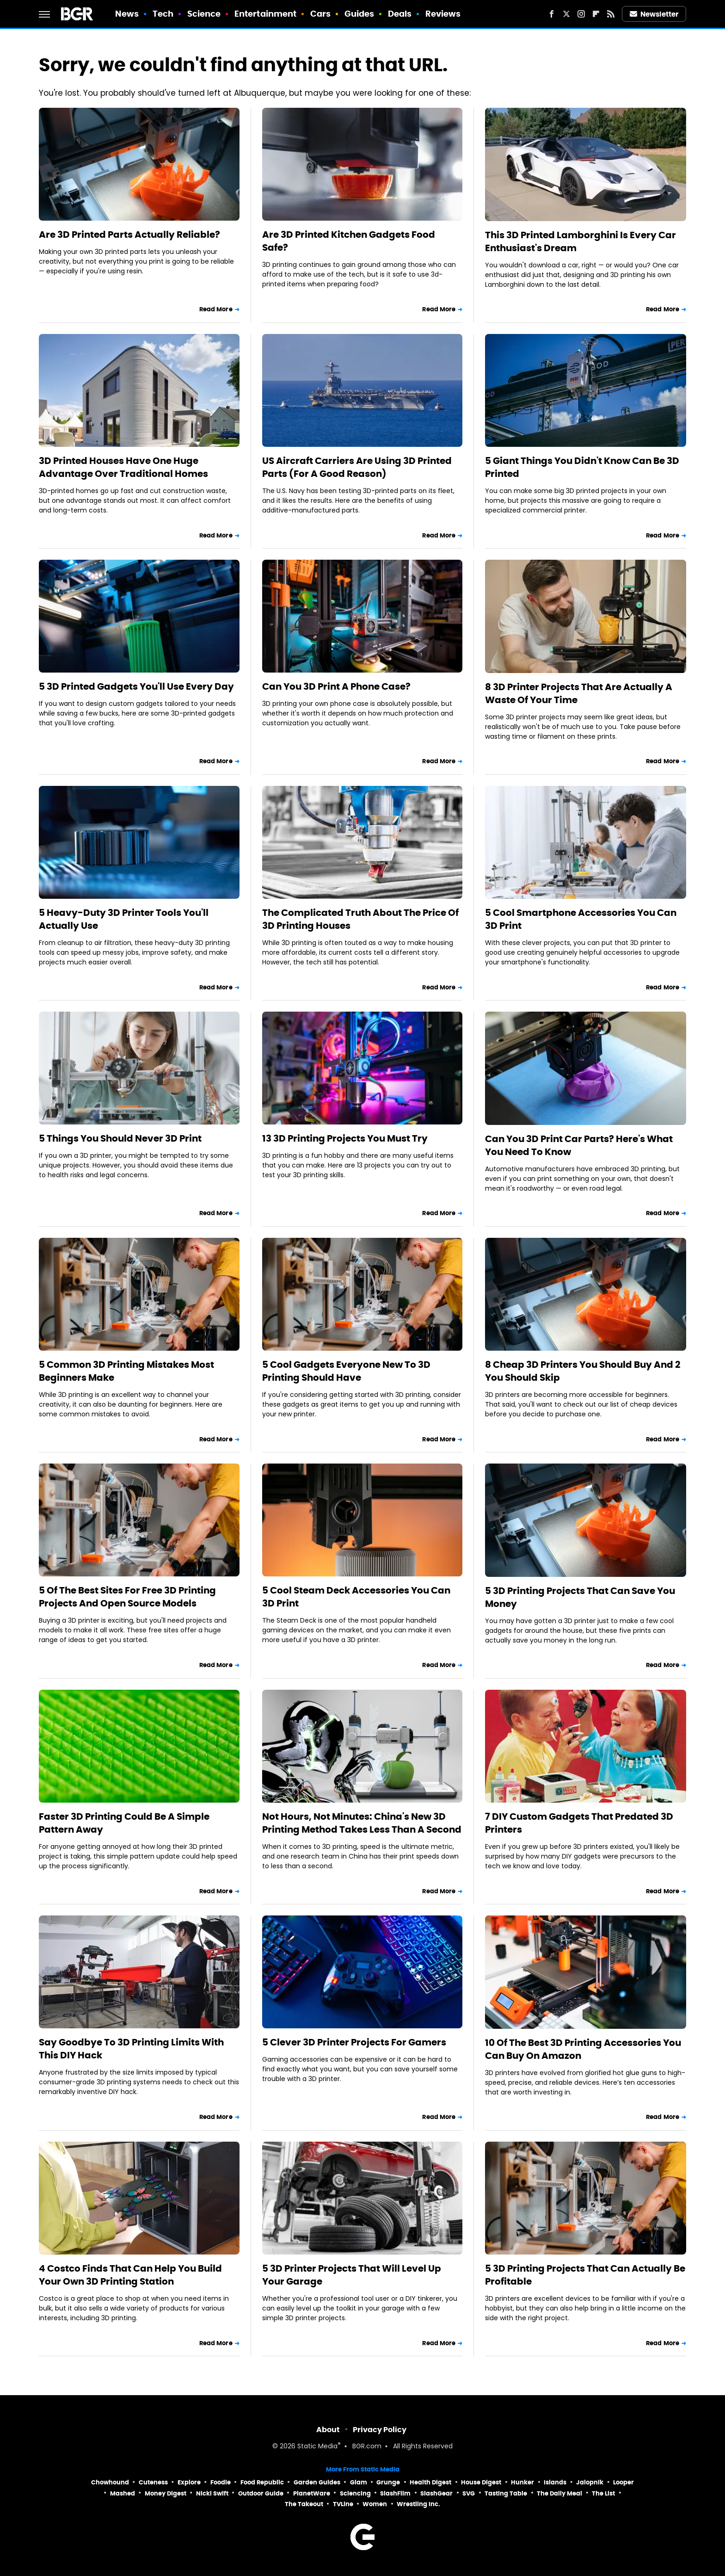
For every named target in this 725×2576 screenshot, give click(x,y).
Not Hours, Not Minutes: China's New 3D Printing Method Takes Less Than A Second (361, 1822)
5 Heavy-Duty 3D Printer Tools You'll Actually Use (124, 919)
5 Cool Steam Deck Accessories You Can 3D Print (356, 1596)
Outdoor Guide (260, 2493)
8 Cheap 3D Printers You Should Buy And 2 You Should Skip (582, 1371)
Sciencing (355, 2493)
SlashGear (436, 2493)
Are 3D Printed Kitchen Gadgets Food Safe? (348, 241)
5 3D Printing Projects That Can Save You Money (580, 1597)
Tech (163, 13)
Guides (359, 13)
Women (374, 2504)
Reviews (443, 13)
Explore (189, 2482)
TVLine (343, 2504)
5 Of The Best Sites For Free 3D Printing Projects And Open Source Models (127, 1596)
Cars (320, 13)
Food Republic (262, 2482)
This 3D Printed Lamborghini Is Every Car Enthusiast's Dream (580, 241)
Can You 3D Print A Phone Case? (336, 686)
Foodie (220, 2482)
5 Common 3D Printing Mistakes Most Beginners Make (126, 1371)
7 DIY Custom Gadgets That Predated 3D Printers (579, 1822)
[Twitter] (566, 14)
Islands (555, 2482)
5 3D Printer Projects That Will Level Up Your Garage (351, 2274)
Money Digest (165, 2493)
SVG (468, 2493)
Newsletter (654, 14)
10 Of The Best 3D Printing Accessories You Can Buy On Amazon (583, 2049)
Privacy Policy (379, 2429)
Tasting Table (506, 2493)
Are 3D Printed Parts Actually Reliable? (129, 235)
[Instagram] (581, 14)
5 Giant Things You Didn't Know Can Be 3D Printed (582, 467)
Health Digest (430, 2482)
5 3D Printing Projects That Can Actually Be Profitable (585, 2274)
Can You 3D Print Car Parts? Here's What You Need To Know (579, 1145)
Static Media (317, 2446)
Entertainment (265, 13)
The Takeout (304, 2504)
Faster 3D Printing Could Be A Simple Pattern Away (124, 1822)
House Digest (481, 2482)
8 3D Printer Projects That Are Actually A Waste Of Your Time (578, 693)
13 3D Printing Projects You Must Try (345, 1138)
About (328, 2429)
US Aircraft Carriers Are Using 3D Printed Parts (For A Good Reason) (357, 467)
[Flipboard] (596, 14)
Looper (623, 2482)
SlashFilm (395, 2493)
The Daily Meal (559, 2493)
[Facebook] (551, 14)
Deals (400, 13)
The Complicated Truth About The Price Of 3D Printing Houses (360, 919)
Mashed (122, 2493)
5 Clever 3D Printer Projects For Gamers (354, 2042)
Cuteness (153, 2482)
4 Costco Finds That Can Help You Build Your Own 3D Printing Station (130, 2274)
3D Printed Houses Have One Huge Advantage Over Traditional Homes (123, 467)
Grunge (388, 2482)
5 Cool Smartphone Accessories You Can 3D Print (580, 919)
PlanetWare (311, 2493)
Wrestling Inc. (418, 2504)
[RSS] (610, 14)
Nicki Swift (212, 2493)
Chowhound (110, 2482)
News (127, 13)
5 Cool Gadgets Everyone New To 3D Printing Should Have (346, 1371)
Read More (216, 309)
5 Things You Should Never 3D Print (120, 1138)
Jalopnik (589, 2482)
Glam (358, 2482)
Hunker (522, 2482)
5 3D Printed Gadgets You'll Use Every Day (136, 686)
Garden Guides (317, 2482)
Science (204, 13)
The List (603, 2493)
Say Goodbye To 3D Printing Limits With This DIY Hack (131, 2048)
